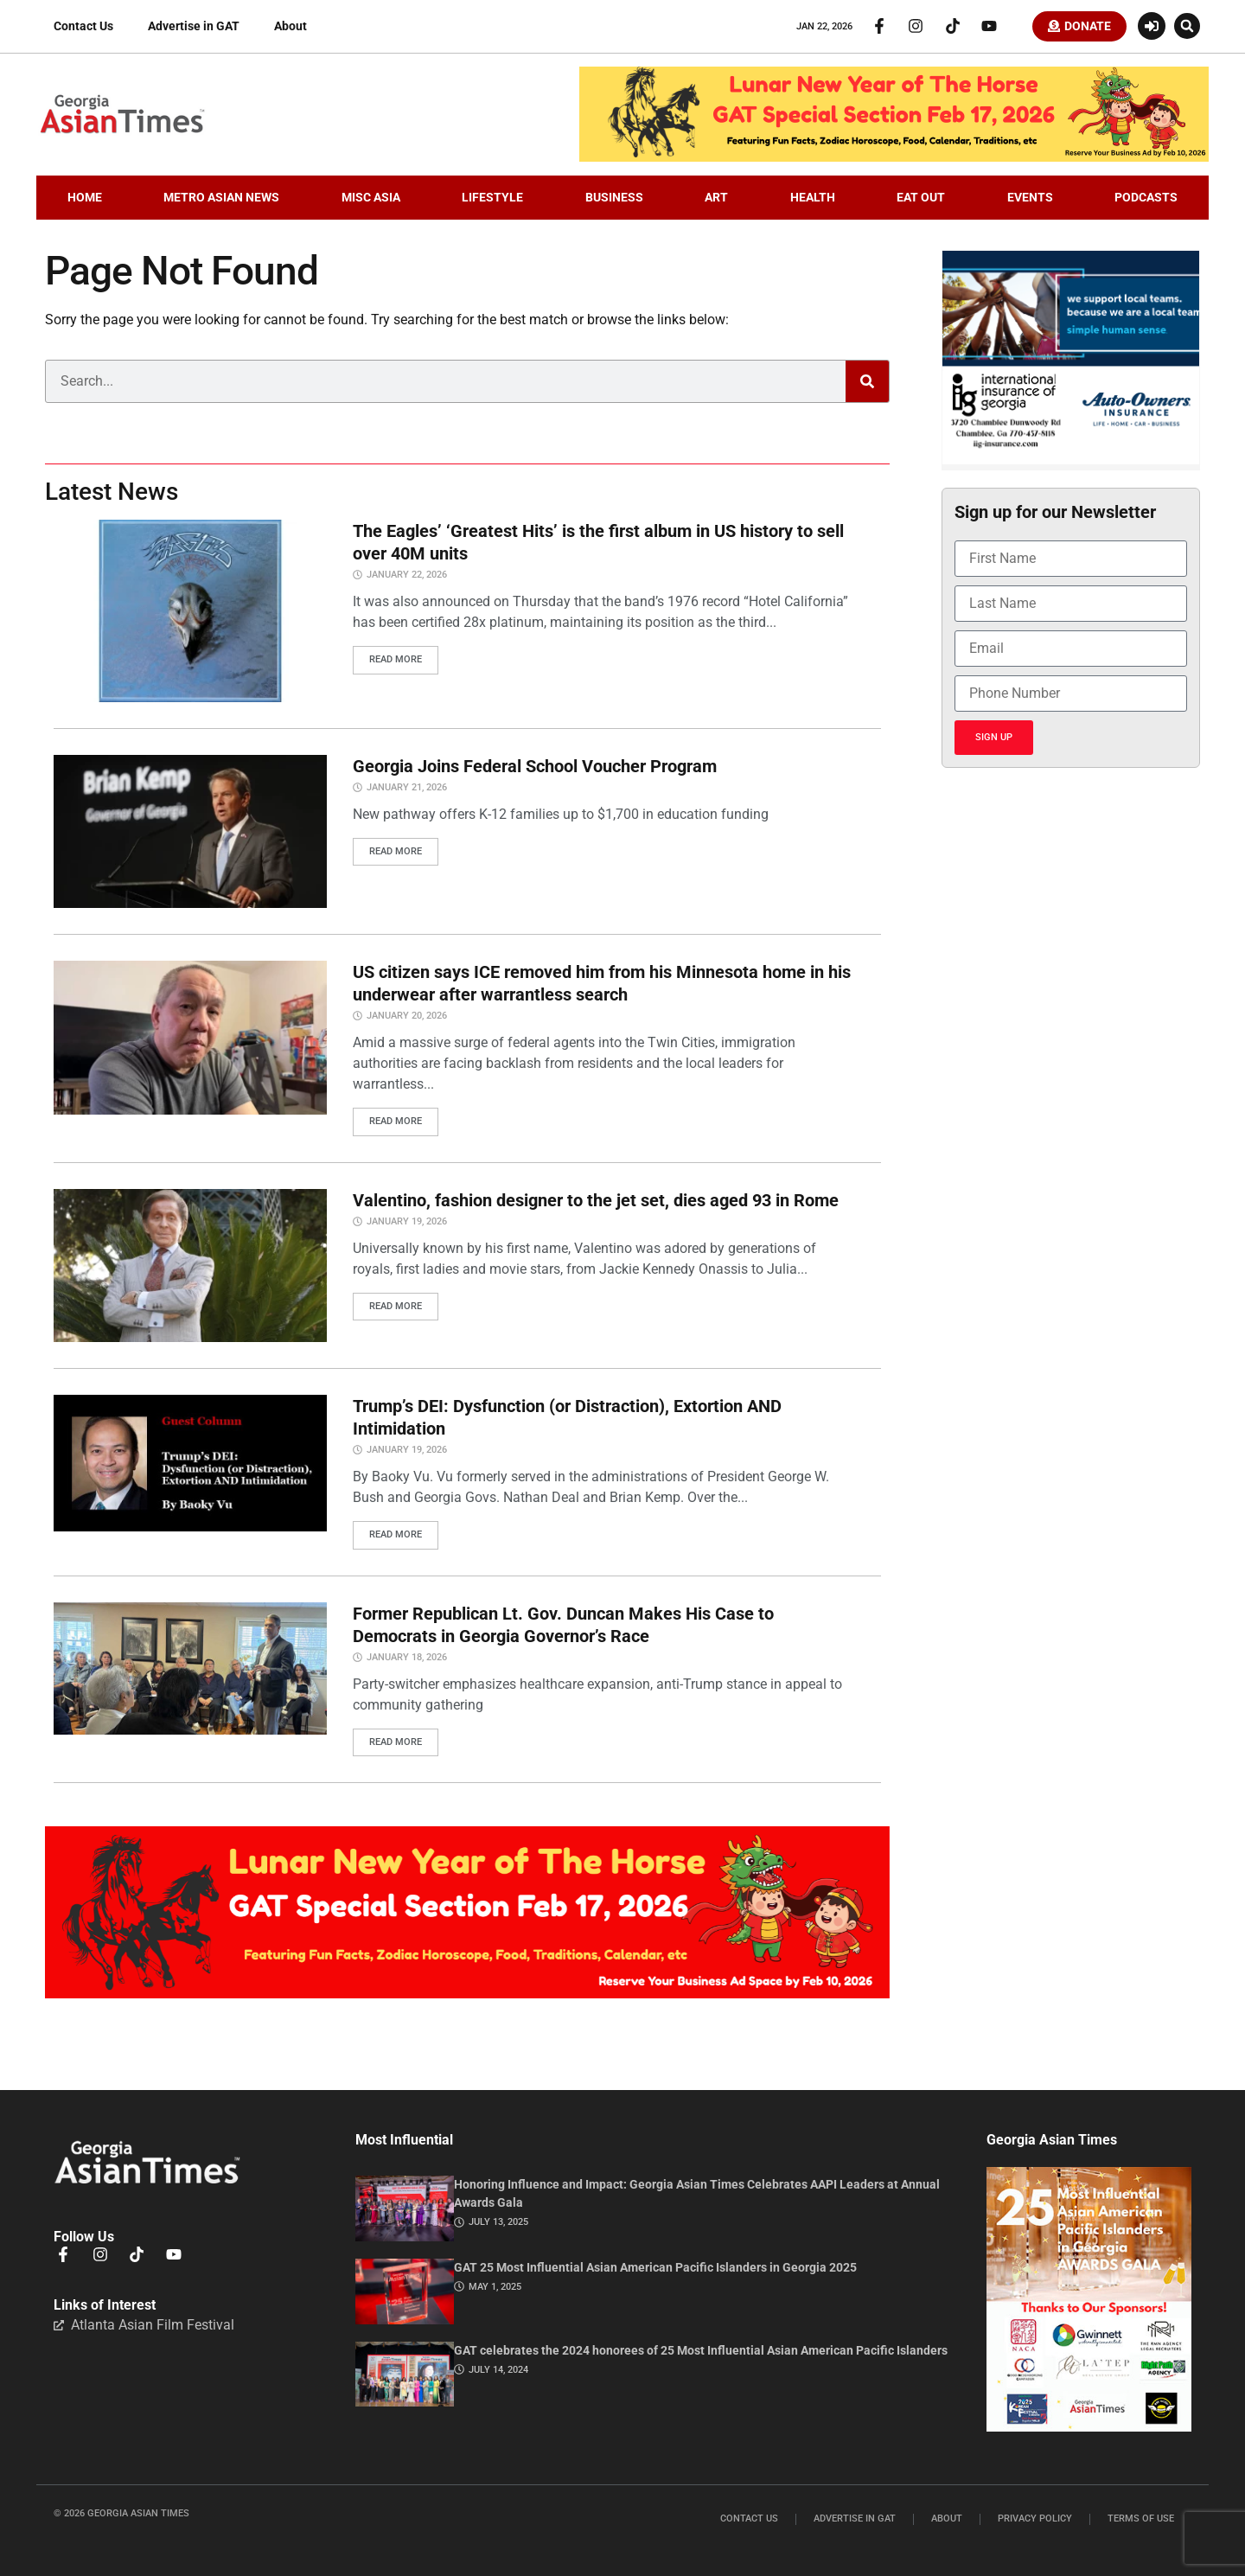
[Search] (867, 385)
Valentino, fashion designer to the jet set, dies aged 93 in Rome (596, 1202)
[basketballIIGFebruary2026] (1070, 463)
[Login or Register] (1151, 28)
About (290, 28)
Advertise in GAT (193, 28)
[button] (1187, 28)
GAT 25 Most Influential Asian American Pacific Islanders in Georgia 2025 (655, 2266)
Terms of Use (1141, 2518)
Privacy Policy (1035, 2518)
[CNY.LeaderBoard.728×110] (894, 160)
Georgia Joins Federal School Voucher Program (535, 768)
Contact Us (83, 28)
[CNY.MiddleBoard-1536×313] (467, 1994)
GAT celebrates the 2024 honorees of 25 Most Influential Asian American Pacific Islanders (701, 2349)
